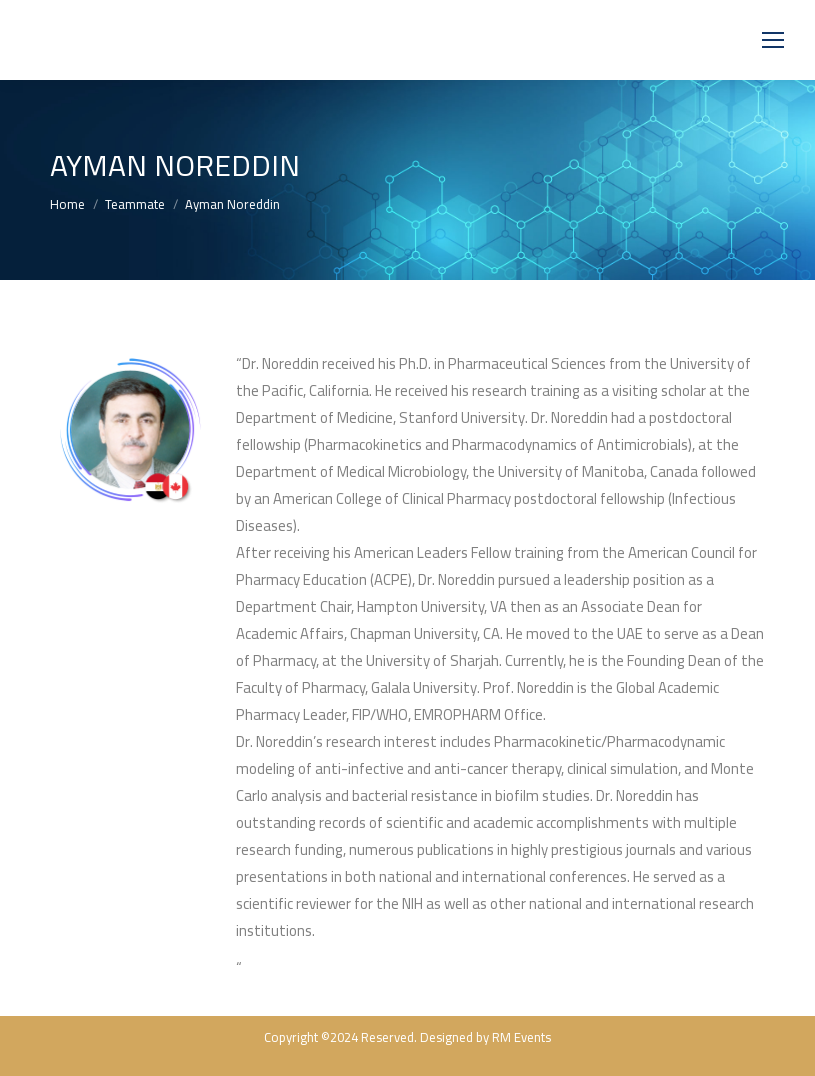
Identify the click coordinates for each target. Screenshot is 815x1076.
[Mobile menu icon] (773, 40)
